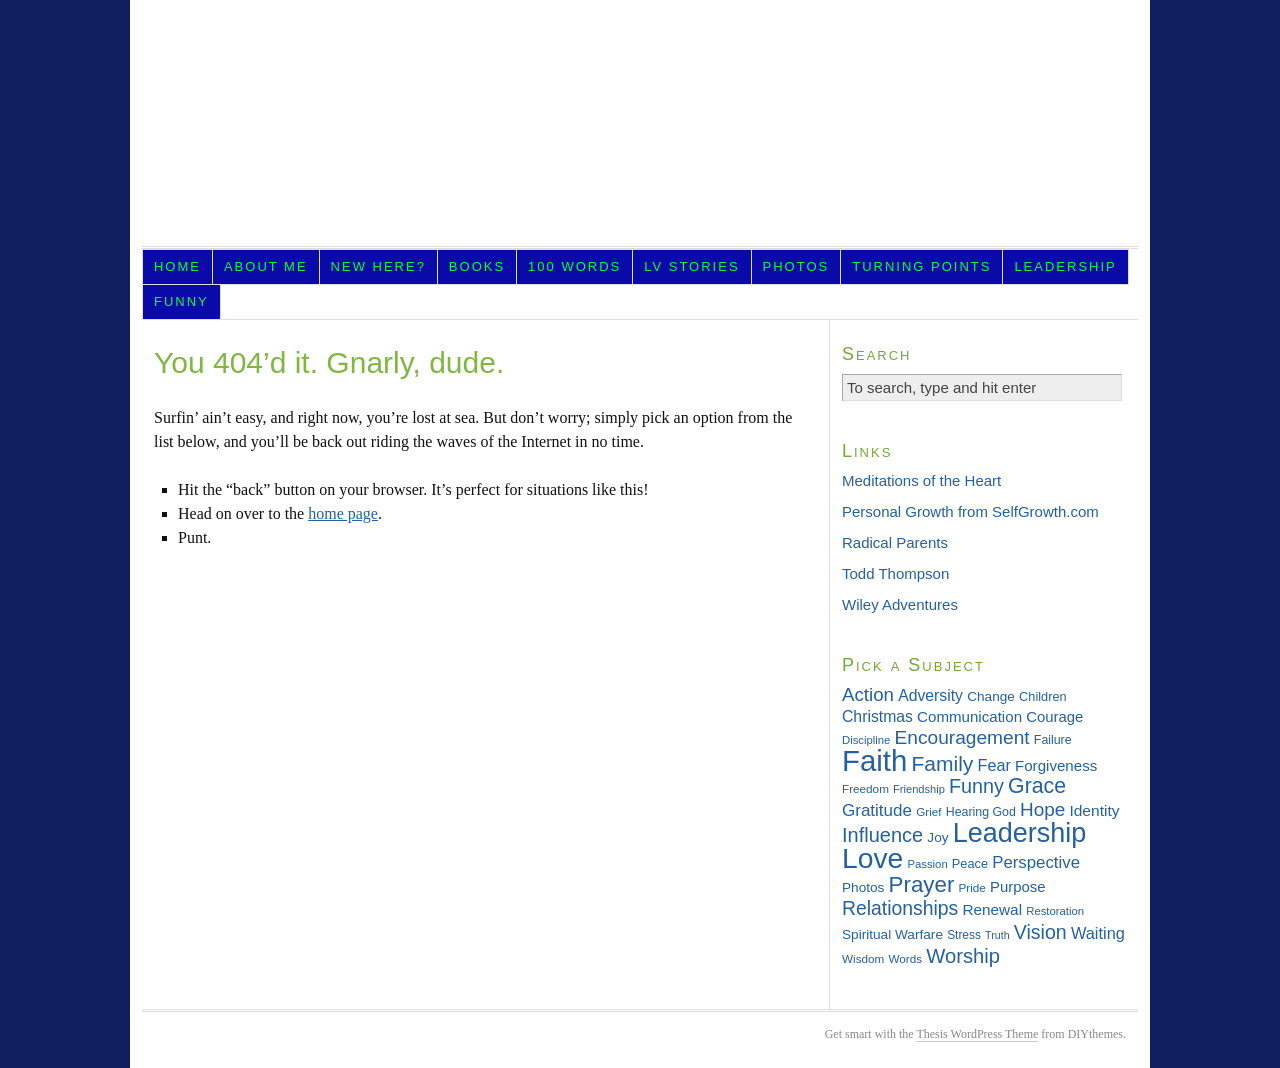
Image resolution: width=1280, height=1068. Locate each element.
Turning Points (921, 266)
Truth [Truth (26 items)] (997, 935)
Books (477, 266)
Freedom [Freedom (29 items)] (865, 788)
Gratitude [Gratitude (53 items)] (877, 810)
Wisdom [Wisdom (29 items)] (863, 958)
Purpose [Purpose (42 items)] (1017, 887)
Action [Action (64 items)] (868, 694)
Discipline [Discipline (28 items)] (866, 740)
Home (177, 266)
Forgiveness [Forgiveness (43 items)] (1056, 765)
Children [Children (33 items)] (1043, 696)
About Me (266, 266)
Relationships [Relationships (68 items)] (900, 908)
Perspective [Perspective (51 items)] (1036, 862)
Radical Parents (895, 542)
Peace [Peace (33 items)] (970, 863)
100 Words (574, 266)
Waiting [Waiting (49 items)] (1098, 933)
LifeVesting (640, 129)
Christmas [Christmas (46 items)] (877, 716)
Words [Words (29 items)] (906, 958)
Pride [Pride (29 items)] (972, 887)
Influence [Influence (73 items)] (882, 835)
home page (343, 513)
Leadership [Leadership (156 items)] (1020, 833)
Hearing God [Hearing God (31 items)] (981, 812)
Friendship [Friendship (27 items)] (919, 789)
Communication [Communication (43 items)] (969, 716)
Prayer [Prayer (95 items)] (922, 884)
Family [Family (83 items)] (942, 763)
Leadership (1065, 266)
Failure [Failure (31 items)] (1053, 740)
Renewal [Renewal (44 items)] (992, 909)
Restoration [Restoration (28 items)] (1055, 911)
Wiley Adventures (900, 604)
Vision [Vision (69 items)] (1040, 932)
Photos (796, 266)
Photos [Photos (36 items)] (863, 887)
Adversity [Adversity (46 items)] (930, 695)
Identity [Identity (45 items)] (1094, 810)
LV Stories (691, 266)
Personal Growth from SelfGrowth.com (970, 511)
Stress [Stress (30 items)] (964, 935)
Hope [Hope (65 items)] (1042, 809)
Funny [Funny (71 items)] (976, 786)
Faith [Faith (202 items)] (874, 760)
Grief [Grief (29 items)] (928, 811)
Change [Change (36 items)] (991, 696)
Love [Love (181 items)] (872, 858)
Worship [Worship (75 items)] (963, 956)
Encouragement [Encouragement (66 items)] (962, 737)
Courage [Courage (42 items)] (1054, 717)
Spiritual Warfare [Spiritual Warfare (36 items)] (892, 934)
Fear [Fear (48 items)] (994, 765)
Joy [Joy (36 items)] (937, 837)
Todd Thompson (895, 573)
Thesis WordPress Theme (977, 1034)
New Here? (378, 266)
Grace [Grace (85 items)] (1037, 786)
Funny (181, 301)
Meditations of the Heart (921, 480)
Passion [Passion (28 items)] (927, 864)
